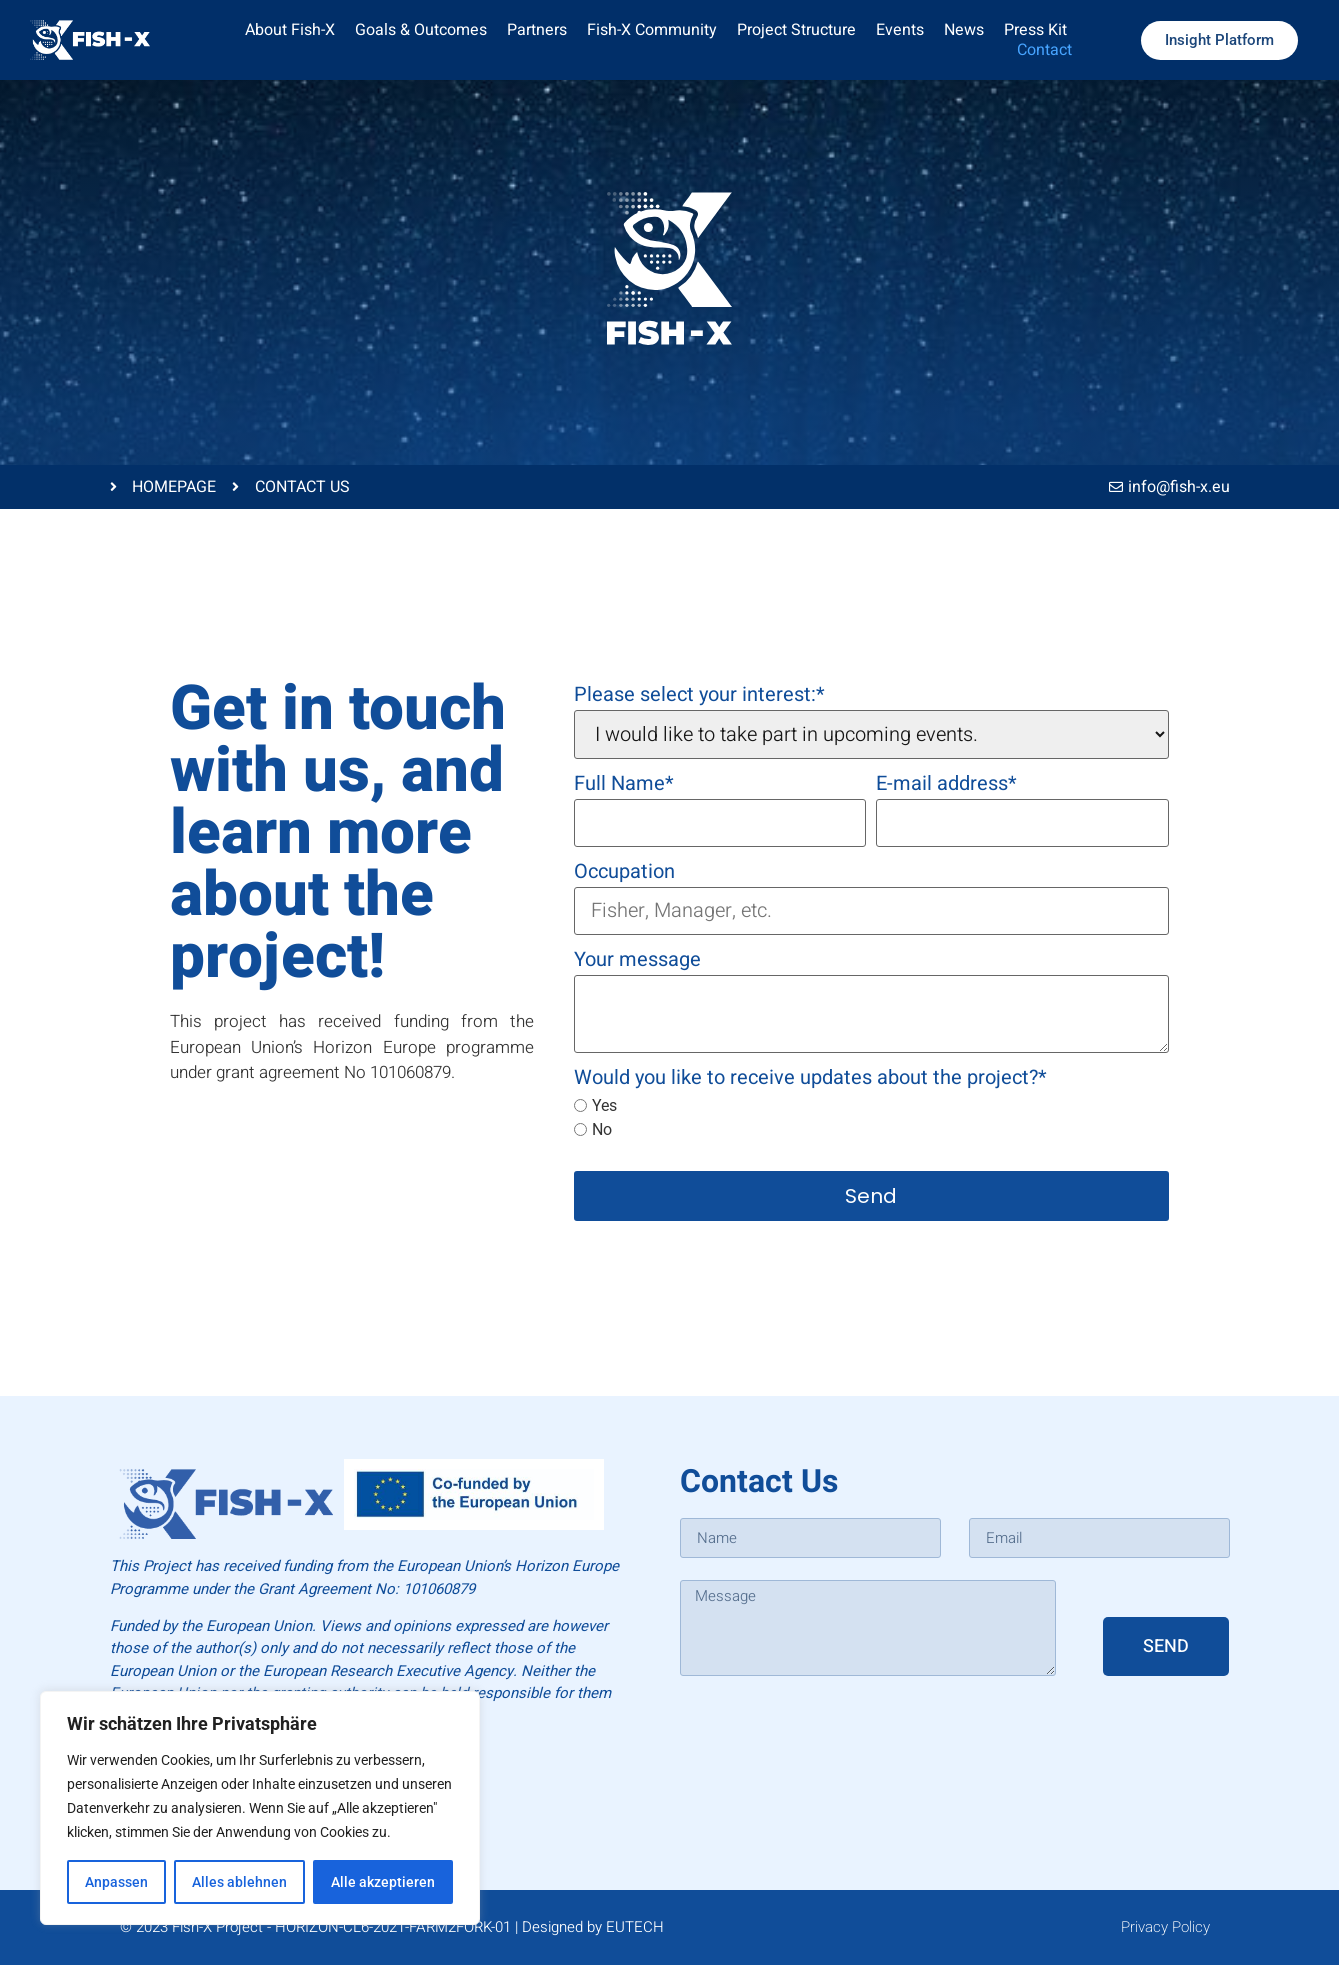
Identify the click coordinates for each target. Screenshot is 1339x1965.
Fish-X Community (652, 30)
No (593, 1130)
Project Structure (796, 30)
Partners (537, 30)
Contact (1044, 50)
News (964, 30)
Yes (595, 1106)
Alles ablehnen (239, 1882)
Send (871, 1196)
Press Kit (1035, 30)
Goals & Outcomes (421, 30)
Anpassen (116, 1882)
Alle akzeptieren (383, 1882)
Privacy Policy (1165, 1927)
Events (900, 30)
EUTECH (635, 1927)
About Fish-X (290, 30)
